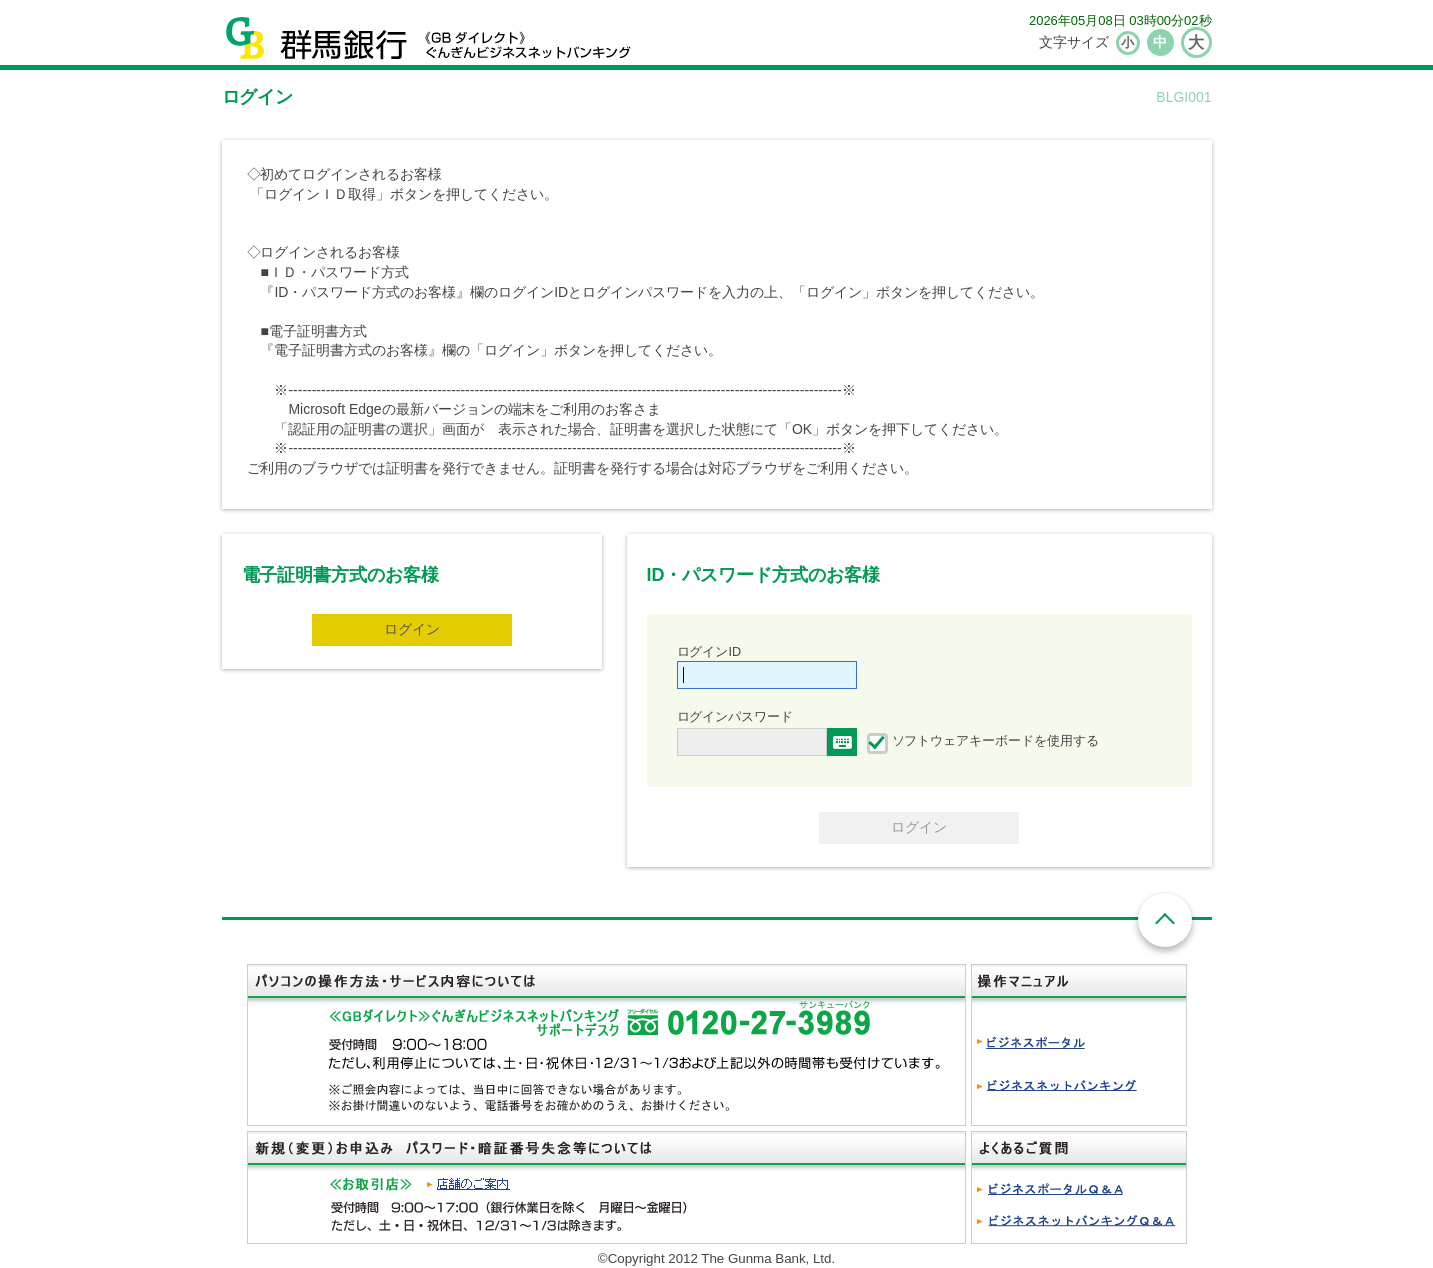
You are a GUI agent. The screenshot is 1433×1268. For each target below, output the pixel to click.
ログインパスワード (735, 717)
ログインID (709, 652)
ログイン (412, 629)
